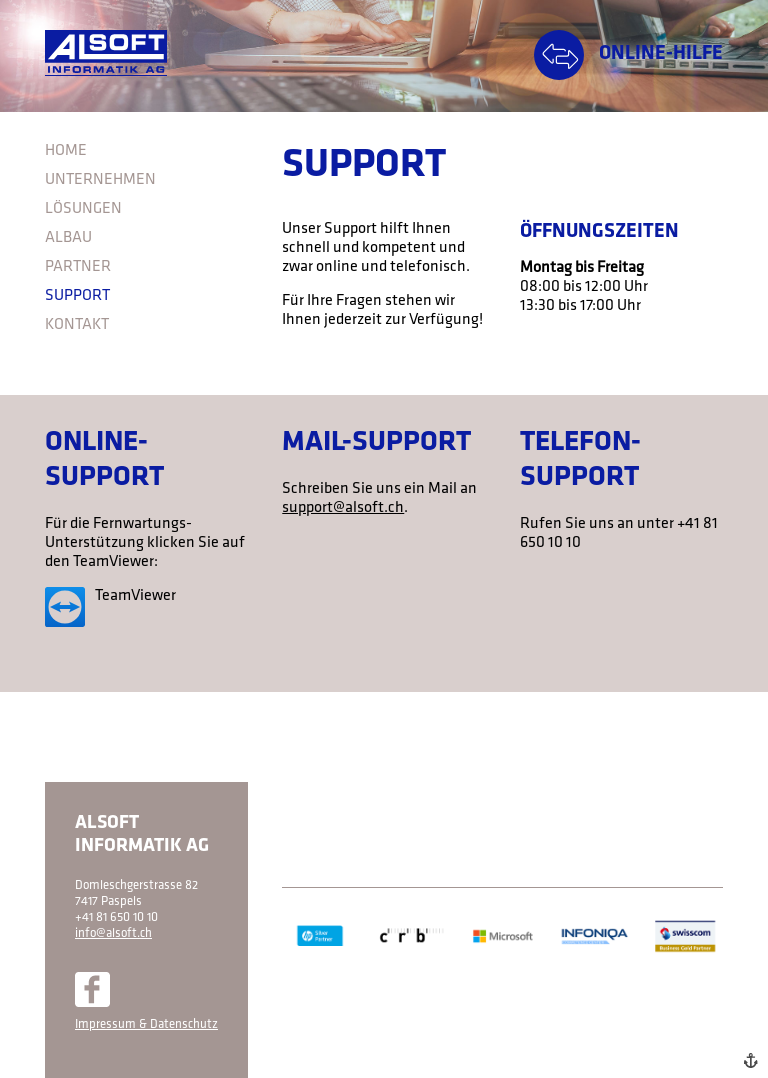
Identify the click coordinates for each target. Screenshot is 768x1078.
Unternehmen (100, 180)
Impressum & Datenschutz (146, 1024)
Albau (68, 238)
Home (66, 151)
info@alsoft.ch (113, 933)
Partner (78, 267)
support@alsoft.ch (343, 508)
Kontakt (77, 325)
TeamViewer (135, 596)
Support (77, 296)
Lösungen (83, 209)
